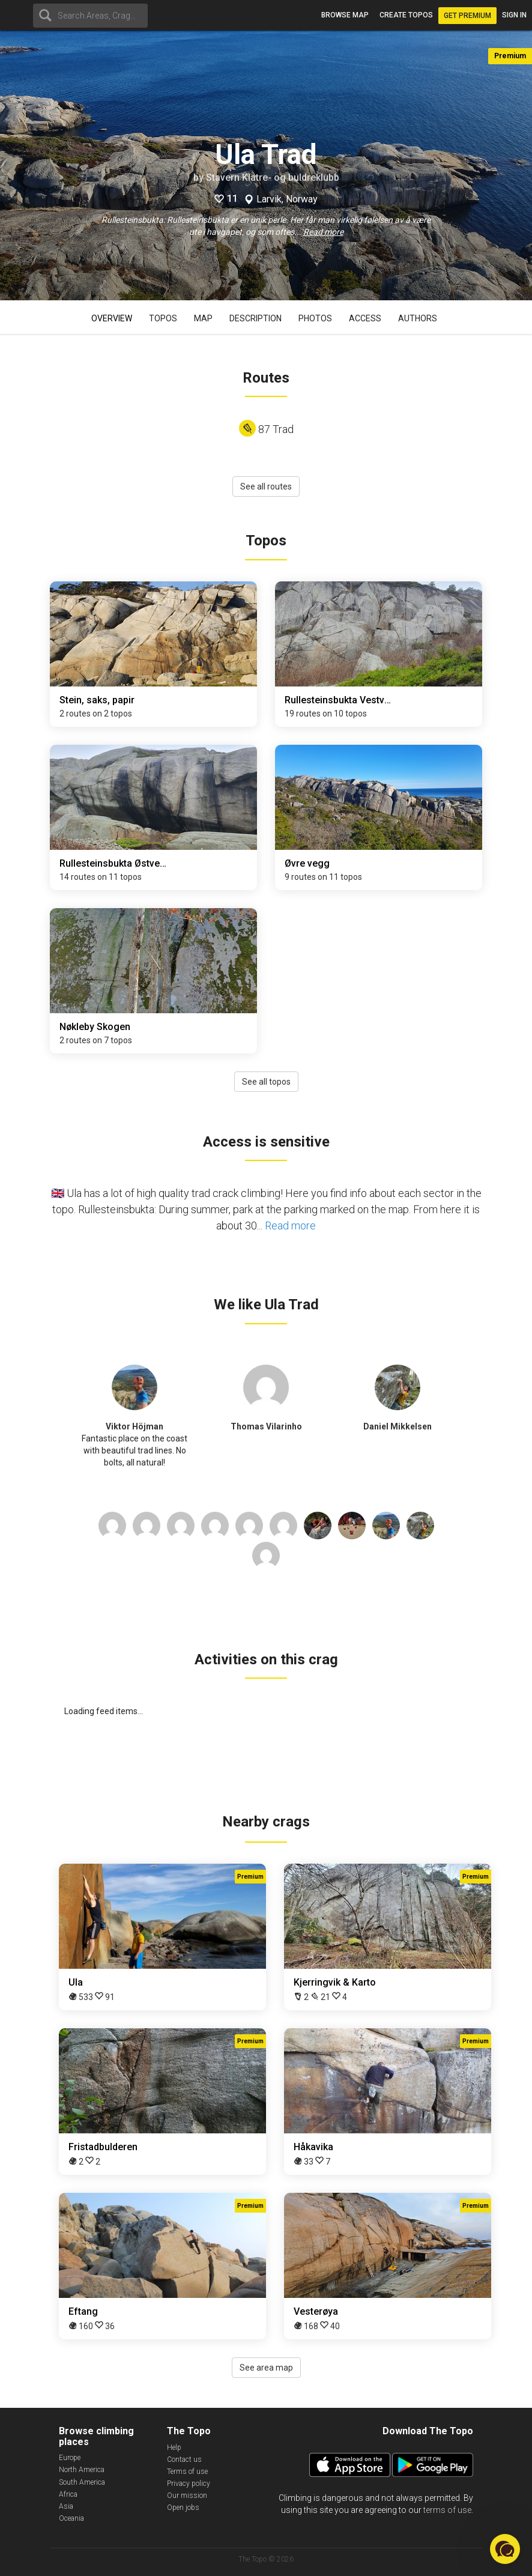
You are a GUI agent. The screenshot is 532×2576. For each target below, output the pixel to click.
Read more (323, 232)
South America (82, 2482)
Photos (315, 318)
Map (203, 318)
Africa (68, 2494)
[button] (505, 2549)
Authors (417, 318)
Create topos (406, 15)
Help (174, 2447)
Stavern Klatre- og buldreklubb (272, 177)
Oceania (71, 2518)
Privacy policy (188, 2483)
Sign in (514, 15)
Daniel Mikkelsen (397, 1426)
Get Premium (467, 15)
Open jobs (183, 2507)
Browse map (345, 15)
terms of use (447, 2510)
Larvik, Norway (287, 199)
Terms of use (187, 2471)
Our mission (187, 2495)
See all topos (266, 1081)
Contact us (184, 2459)
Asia (66, 2506)
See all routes (266, 486)
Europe (69, 2457)
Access (365, 318)
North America (81, 2469)
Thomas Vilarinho (266, 1426)
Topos (163, 318)
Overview (111, 318)
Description (255, 318)
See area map (266, 2367)
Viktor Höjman (134, 1426)
